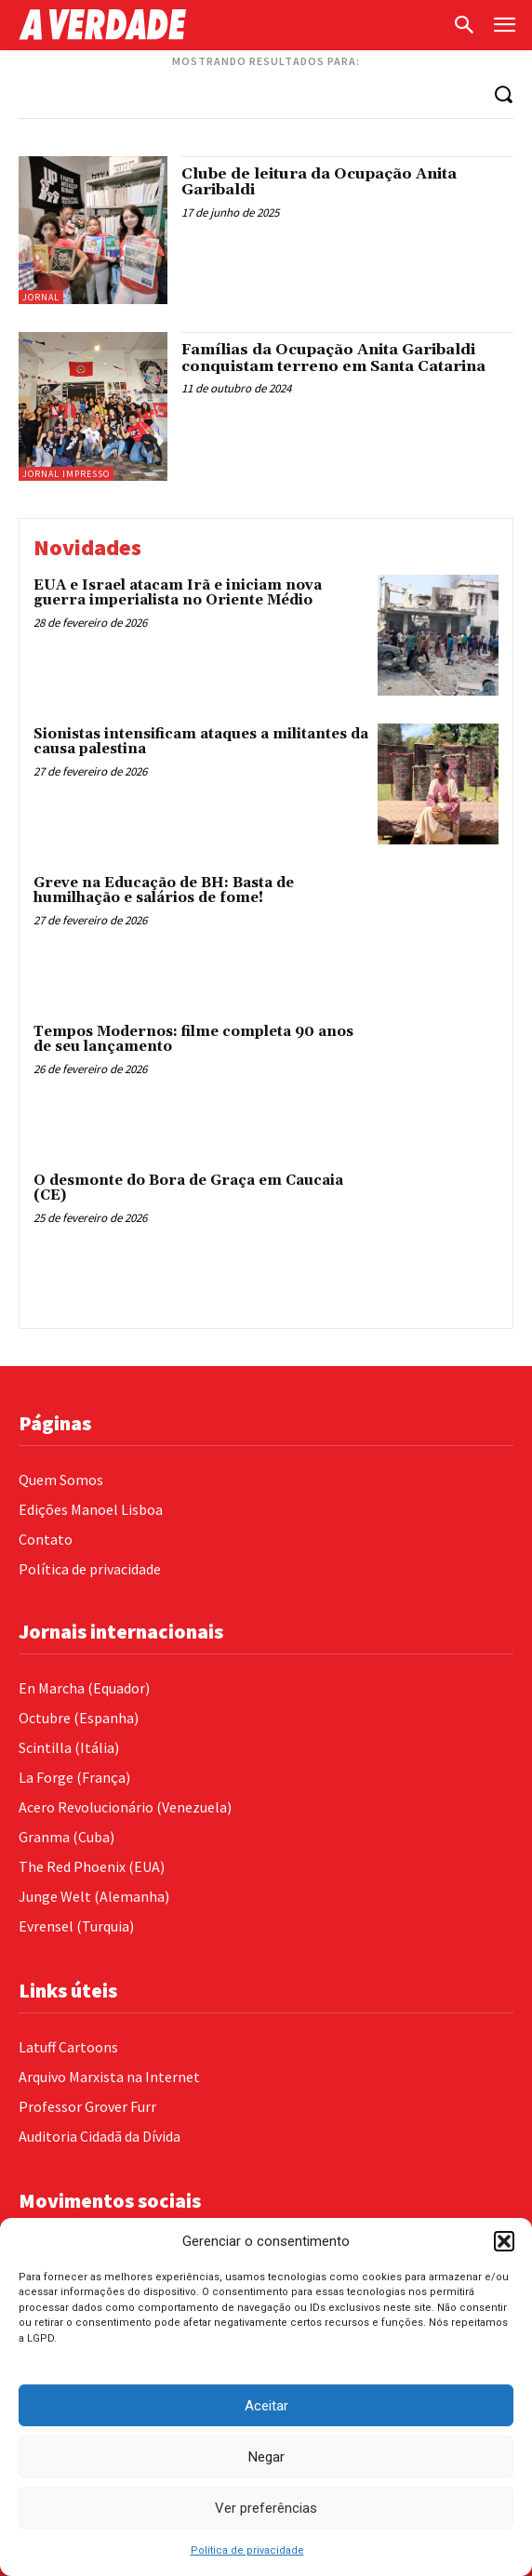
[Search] (503, 93)
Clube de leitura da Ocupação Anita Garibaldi (319, 182)
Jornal (41, 297)
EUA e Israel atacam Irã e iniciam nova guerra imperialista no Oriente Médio (177, 593)
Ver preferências (266, 2508)
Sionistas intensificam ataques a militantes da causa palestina (200, 742)
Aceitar (266, 2405)
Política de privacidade (247, 2550)
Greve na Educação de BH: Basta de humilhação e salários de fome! (163, 891)
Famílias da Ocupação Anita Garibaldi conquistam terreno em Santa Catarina (333, 358)
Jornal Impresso (66, 474)
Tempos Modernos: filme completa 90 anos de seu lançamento (193, 1039)
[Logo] (230, 24)
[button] (504, 2241)
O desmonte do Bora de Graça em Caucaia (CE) (188, 1188)
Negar (266, 2457)
